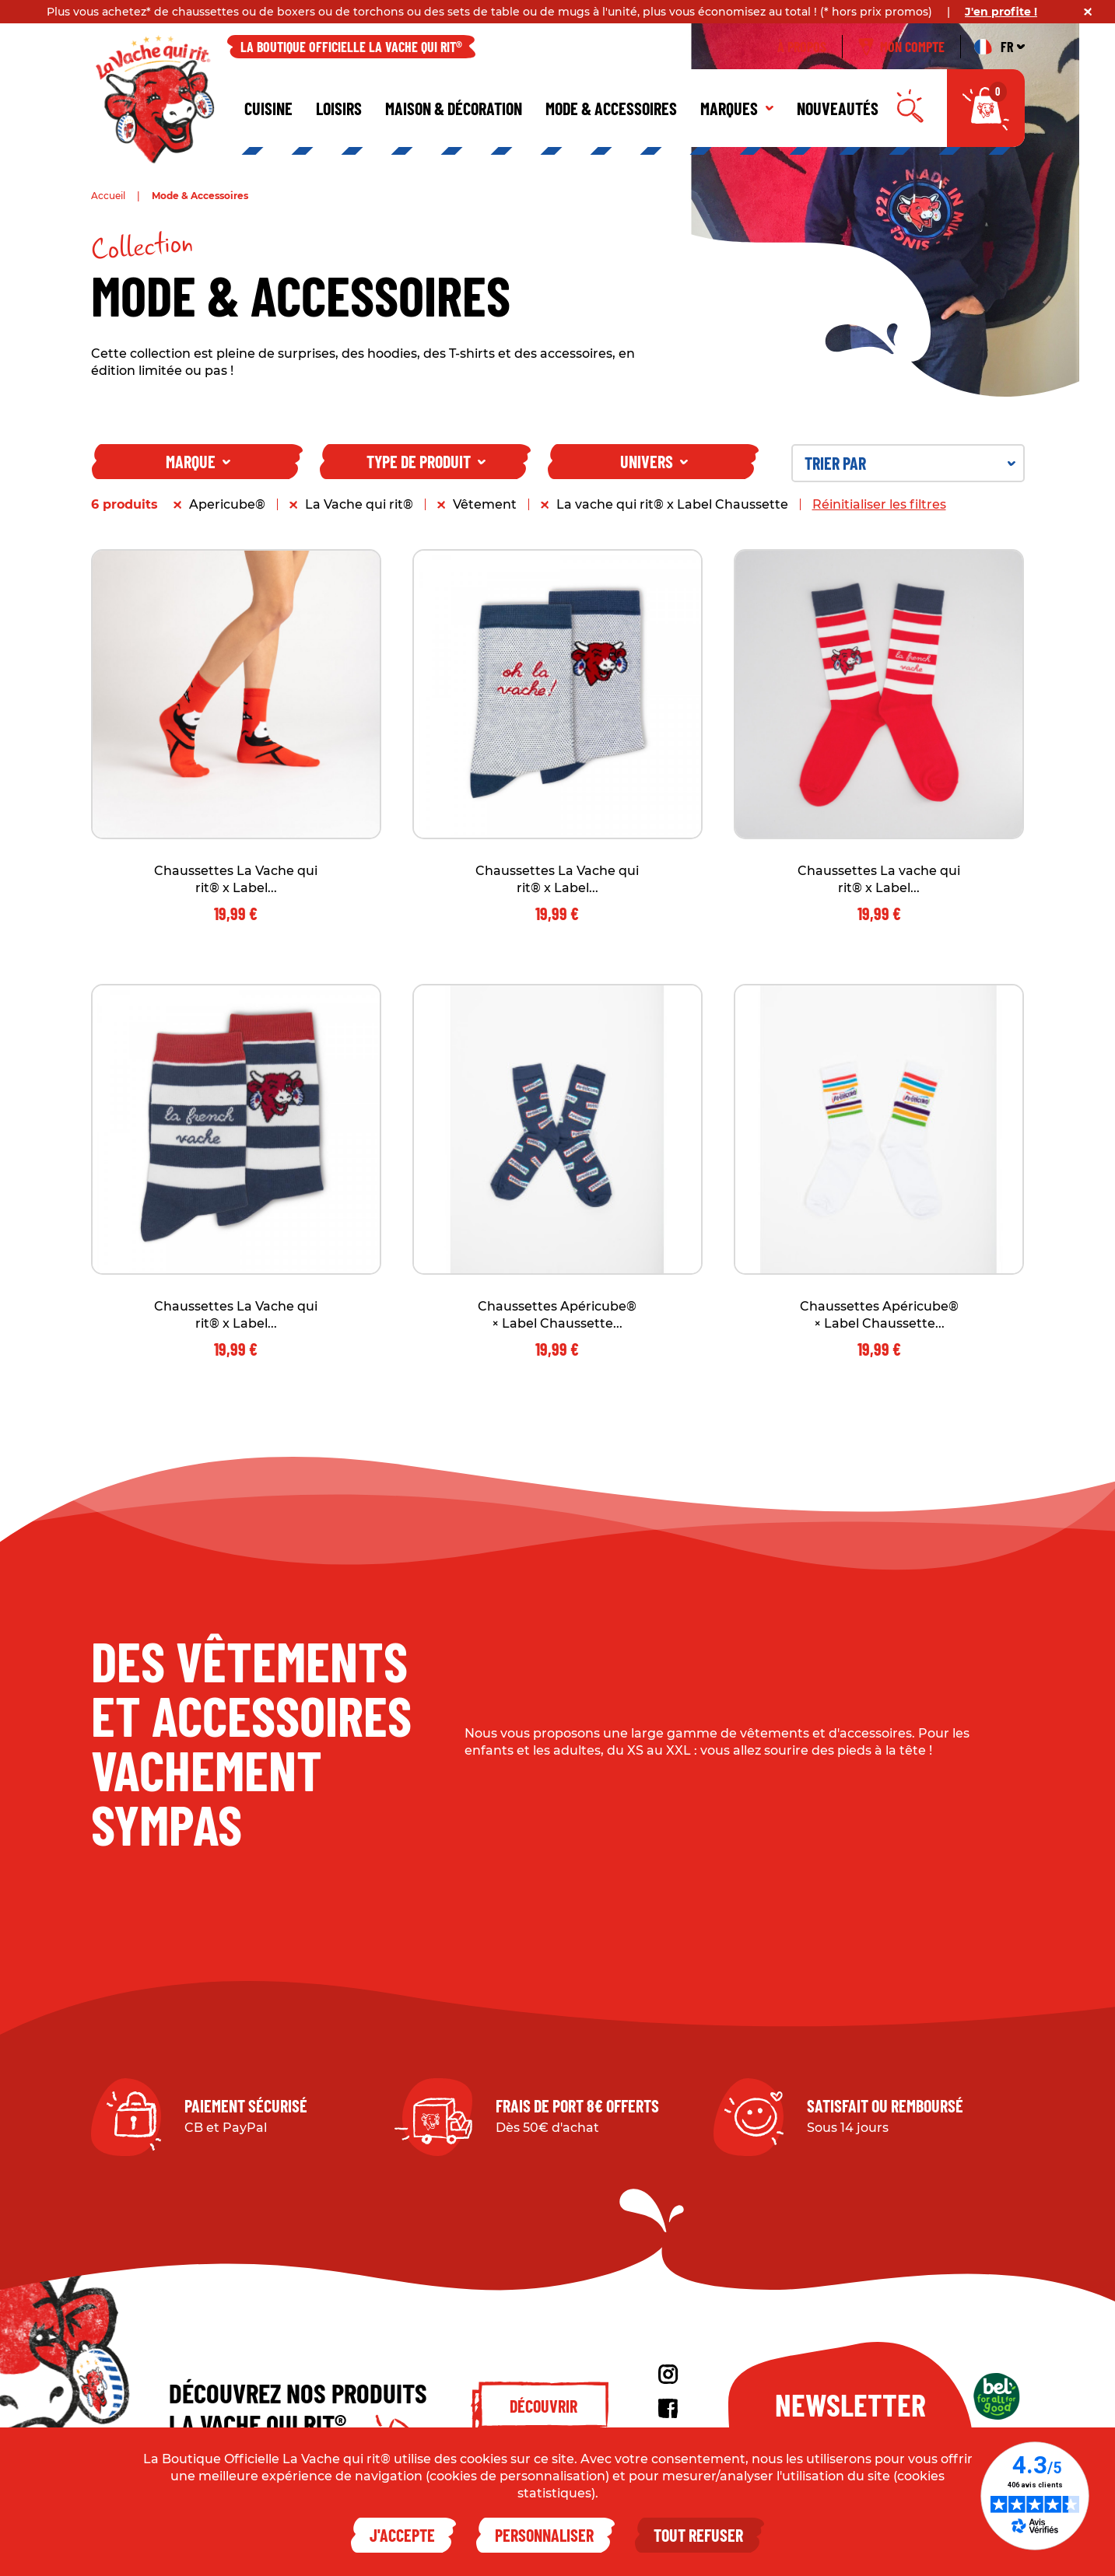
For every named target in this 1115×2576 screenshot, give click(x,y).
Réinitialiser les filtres (879, 504)
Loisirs (339, 108)
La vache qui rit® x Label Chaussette (672, 504)
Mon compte (901, 46)
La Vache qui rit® (359, 504)
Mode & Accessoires (611, 108)
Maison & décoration (453, 108)
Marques (736, 108)
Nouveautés (837, 108)
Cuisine (268, 108)
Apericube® (227, 504)
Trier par (910, 463)
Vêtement (485, 504)
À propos (801, 46)
